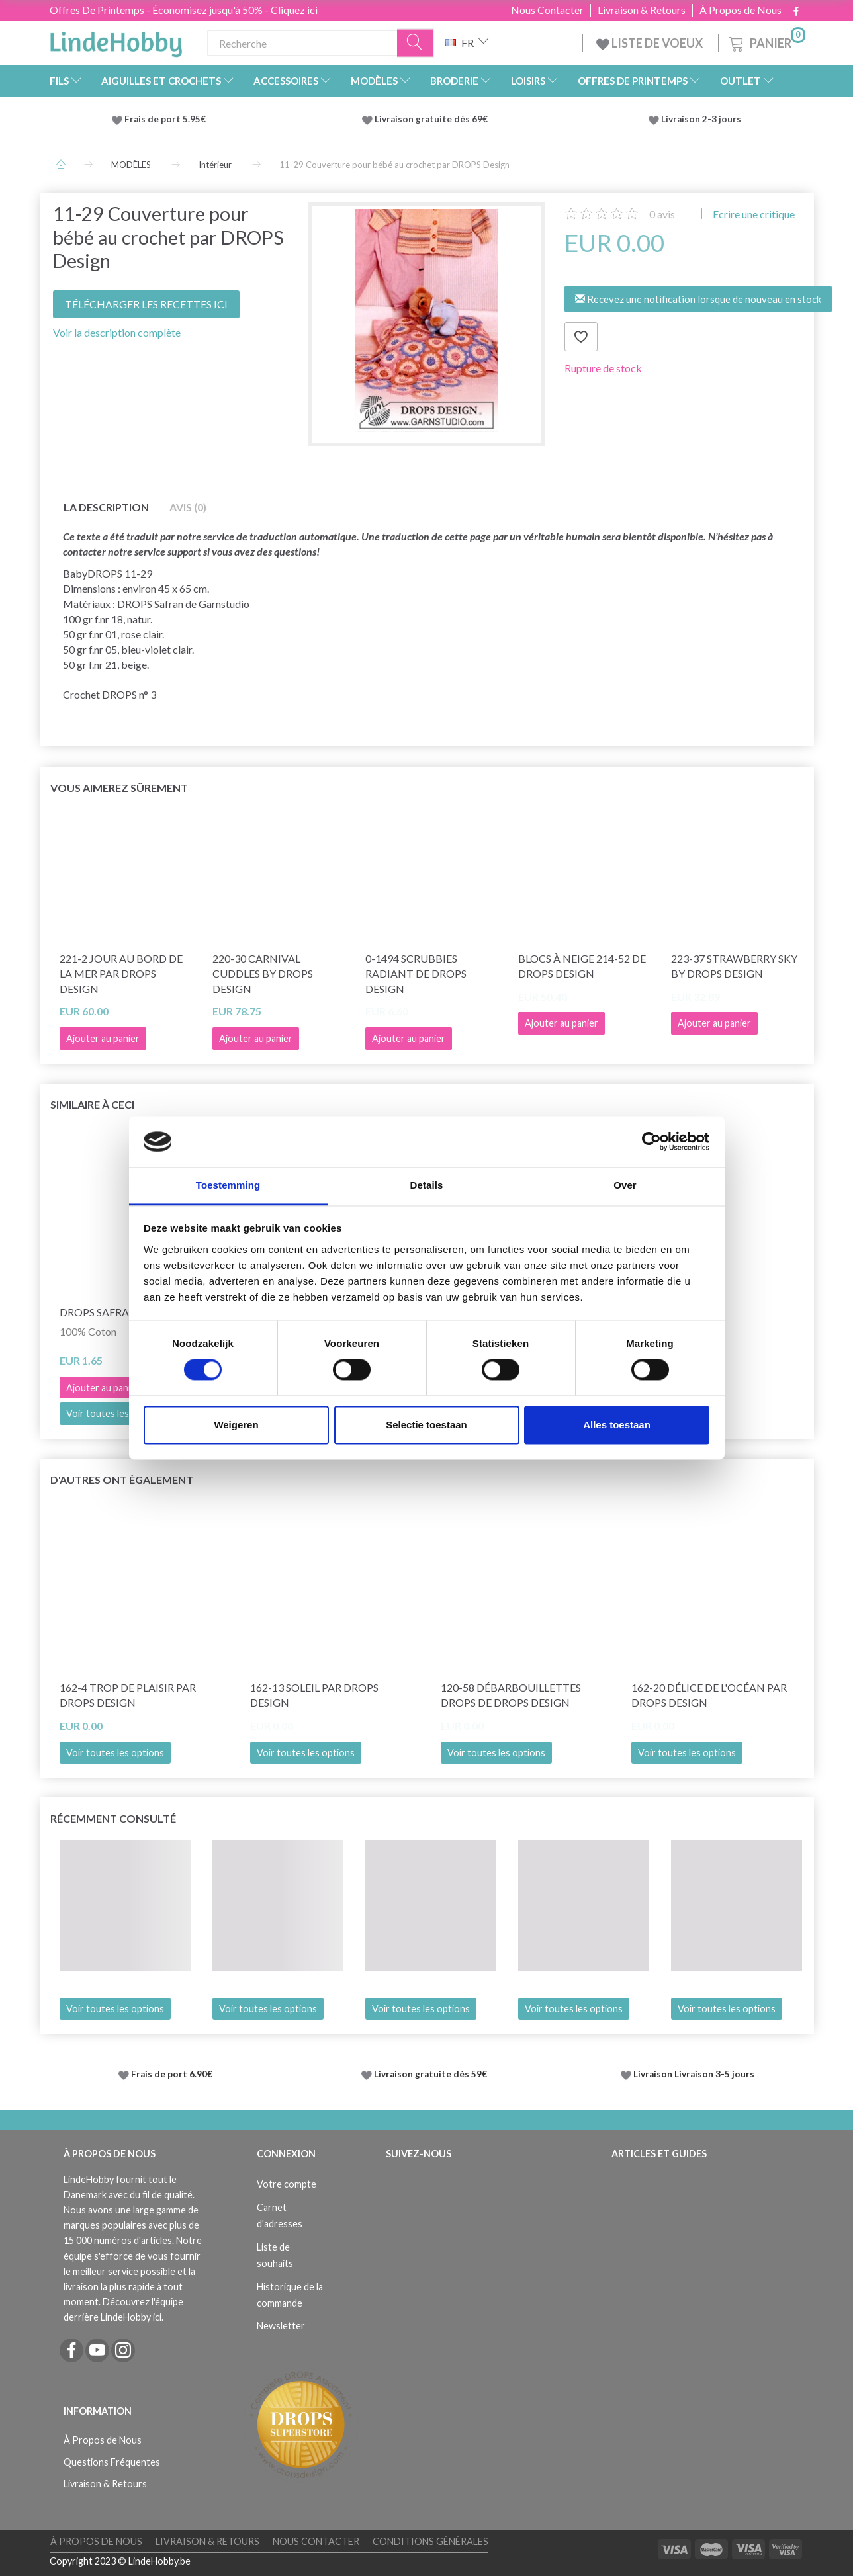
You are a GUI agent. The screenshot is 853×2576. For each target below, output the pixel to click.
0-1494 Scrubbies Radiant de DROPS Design (416, 973)
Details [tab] (426, 1185)
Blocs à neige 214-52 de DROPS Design (582, 966)
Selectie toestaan (426, 1424)
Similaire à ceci (92, 1104)
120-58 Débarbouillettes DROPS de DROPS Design (511, 1695)
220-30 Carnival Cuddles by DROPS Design (262, 973)
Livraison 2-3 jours (701, 119)
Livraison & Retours (642, 10)
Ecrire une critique (753, 214)
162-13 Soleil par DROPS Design (314, 1695)
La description (106, 507)
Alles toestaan (617, 1424)
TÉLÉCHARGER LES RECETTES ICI (146, 304)
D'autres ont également (121, 1479)
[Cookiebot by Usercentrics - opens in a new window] (651, 1142)
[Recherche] (415, 43)
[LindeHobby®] (115, 40)
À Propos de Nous (740, 10)
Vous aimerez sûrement (119, 787)
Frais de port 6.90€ (171, 2074)
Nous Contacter (547, 10)
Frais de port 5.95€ (165, 119)
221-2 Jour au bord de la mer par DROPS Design (121, 973)
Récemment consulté (113, 1818)
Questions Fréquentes (112, 2462)
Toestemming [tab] (228, 1185)
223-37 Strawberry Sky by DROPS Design (734, 966)
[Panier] (766, 41)
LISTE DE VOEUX (650, 43)
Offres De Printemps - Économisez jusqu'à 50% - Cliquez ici (184, 9)
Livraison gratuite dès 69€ (433, 119)
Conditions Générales (430, 2541)
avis (662, 214)
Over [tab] (625, 1185)
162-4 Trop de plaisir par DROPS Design (128, 1695)
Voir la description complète (117, 332)
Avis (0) (187, 507)
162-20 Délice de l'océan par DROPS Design (709, 1695)
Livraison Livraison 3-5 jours (693, 2074)
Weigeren (236, 1424)
